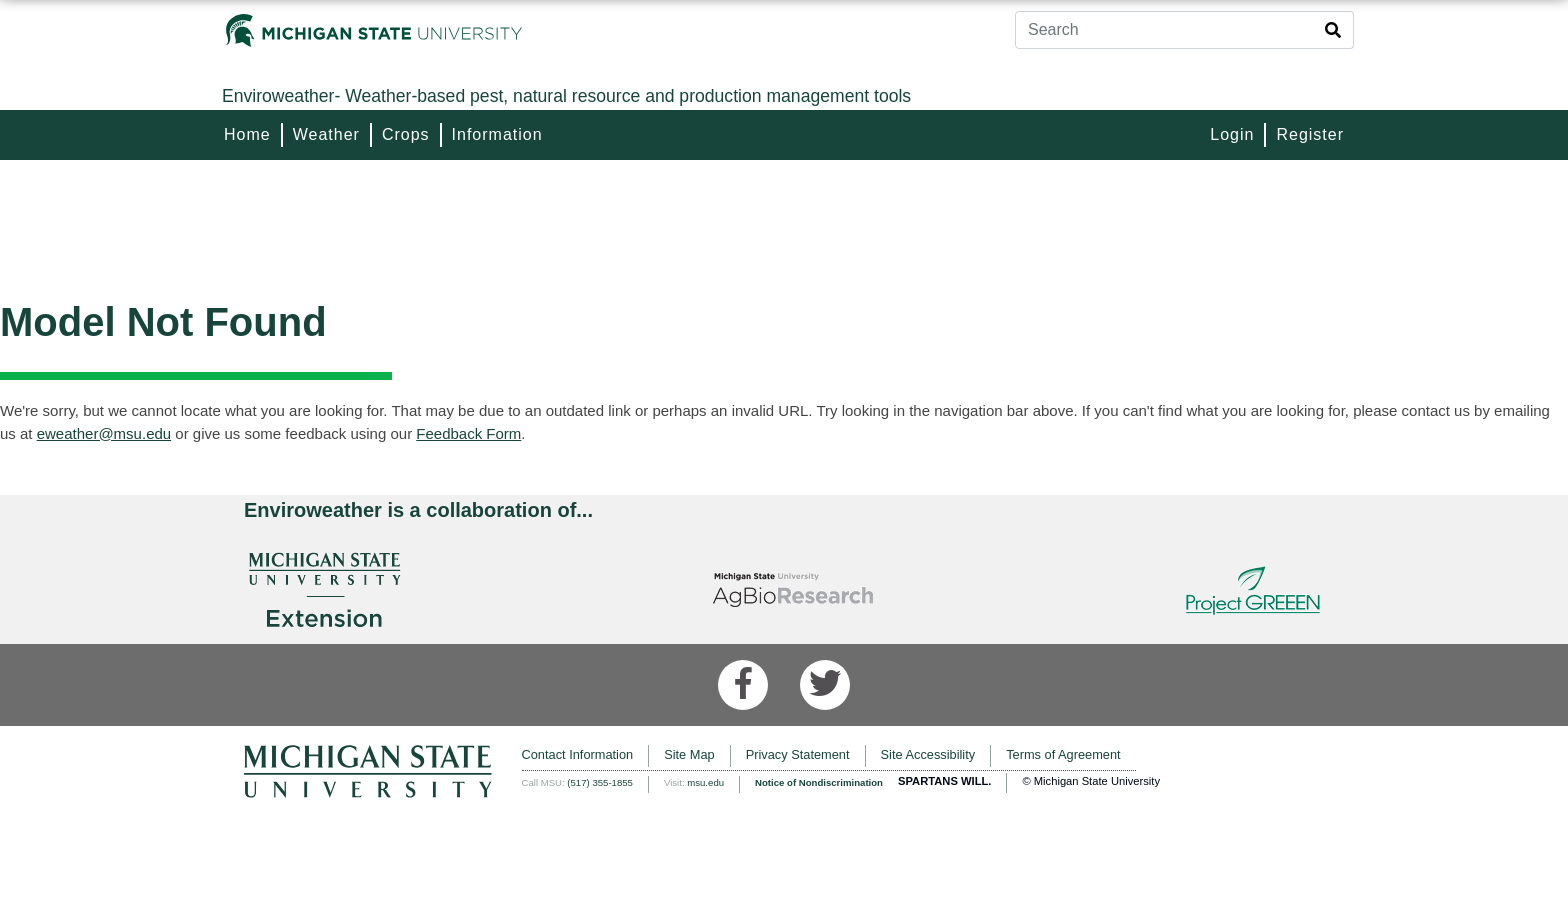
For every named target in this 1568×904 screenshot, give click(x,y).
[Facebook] (743, 685)
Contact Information (578, 754)
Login (1232, 134)
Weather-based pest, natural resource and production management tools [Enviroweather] (566, 96)
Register (1310, 134)
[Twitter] (825, 685)
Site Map (689, 754)
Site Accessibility (928, 754)
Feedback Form (468, 433)
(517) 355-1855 (600, 782)
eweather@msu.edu (104, 433)
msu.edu (705, 782)
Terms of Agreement (1063, 754)
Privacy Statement (798, 754)
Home (247, 134)
